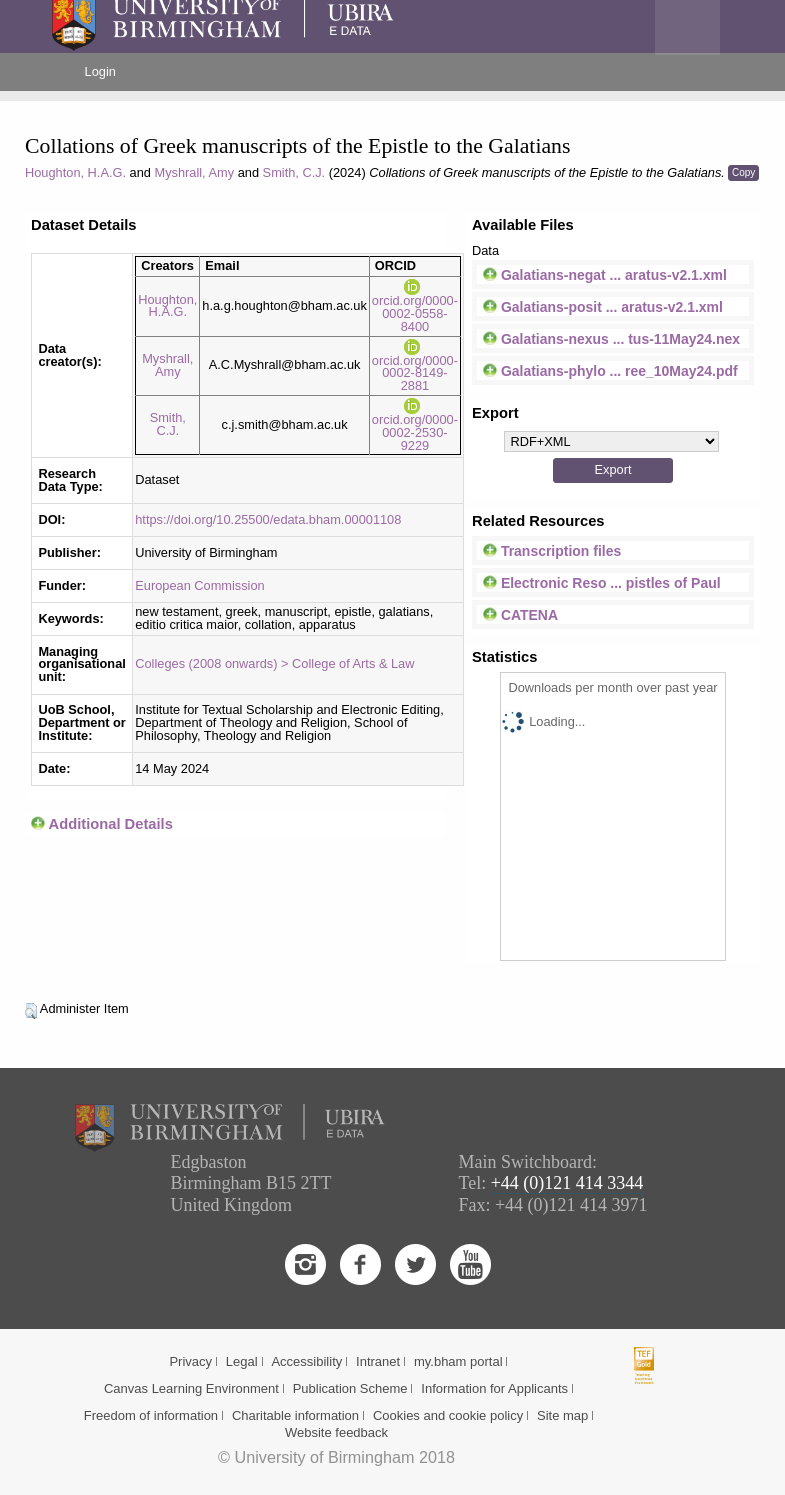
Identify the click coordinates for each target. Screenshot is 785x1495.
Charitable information (295, 1415)
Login (100, 71)
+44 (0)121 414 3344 (567, 1183)
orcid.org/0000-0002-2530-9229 (415, 425)
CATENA (520, 615)
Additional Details (111, 824)
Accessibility (306, 1361)
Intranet (378, 1361)
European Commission (199, 585)
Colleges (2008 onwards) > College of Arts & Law (274, 663)
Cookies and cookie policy (448, 1415)
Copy (743, 172)
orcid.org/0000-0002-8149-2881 (415, 366)
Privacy (190, 1361)
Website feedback (336, 1432)
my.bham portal (458, 1361)
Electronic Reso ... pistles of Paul (602, 583)
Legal (242, 1361)
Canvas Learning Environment (191, 1388)
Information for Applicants (494, 1388)
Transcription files (552, 551)
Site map (562, 1415)
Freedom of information (151, 1415)
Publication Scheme (350, 1388)
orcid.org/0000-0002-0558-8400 (415, 306)
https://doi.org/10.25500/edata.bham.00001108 (268, 519)
